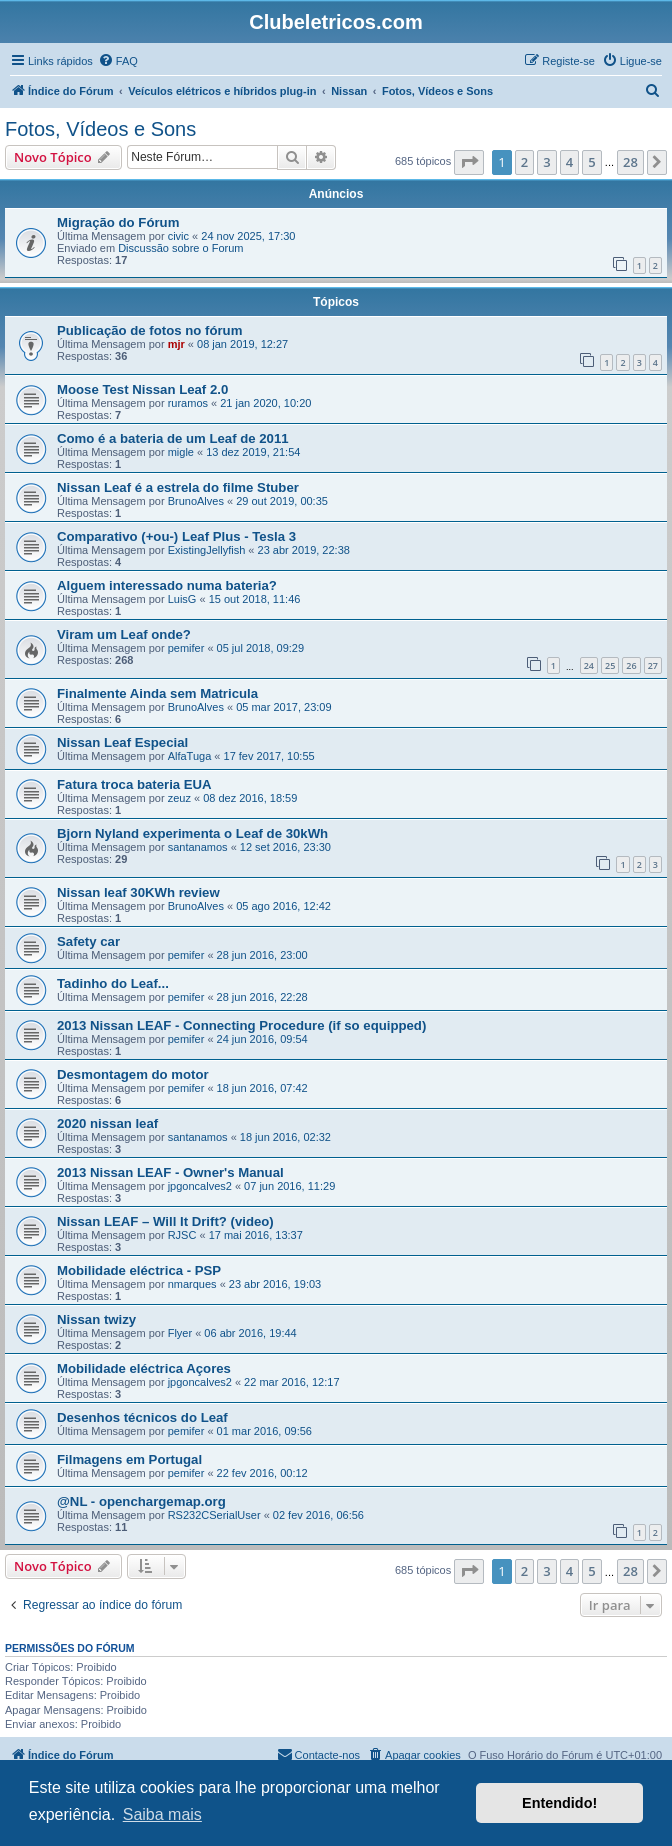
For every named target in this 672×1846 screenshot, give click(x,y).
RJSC (182, 1235)
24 (589, 665)
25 (610, 665)
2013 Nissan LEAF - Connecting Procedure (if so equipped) (241, 1025)
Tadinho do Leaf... (113, 983)
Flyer (180, 1333)
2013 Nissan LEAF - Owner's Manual (170, 1172)
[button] (469, 162)
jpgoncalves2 (200, 1186)
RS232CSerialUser (214, 1515)
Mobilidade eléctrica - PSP (139, 1270)
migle (181, 452)
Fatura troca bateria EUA (134, 784)
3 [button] (546, 162)
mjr (176, 344)
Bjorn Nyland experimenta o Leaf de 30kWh (192, 833)
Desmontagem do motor (133, 1074)
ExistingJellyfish (207, 550)
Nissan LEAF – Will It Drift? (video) (165, 1221)
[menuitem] (118, 61)
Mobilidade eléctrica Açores (144, 1368)
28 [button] (630, 162)
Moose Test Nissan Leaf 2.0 (142, 389)
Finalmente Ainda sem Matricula (157, 693)
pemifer (186, 648)
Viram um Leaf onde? (124, 634)
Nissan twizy (96, 1319)
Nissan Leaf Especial (122, 742)
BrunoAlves (196, 501)
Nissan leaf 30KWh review (138, 892)
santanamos (198, 847)
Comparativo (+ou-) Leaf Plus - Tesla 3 (176, 536)
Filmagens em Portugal (129, 1459)
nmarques (192, 1284)
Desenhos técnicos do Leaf (142, 1417)
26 (631, 665)
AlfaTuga (190, 756)
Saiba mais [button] (162, 1814)
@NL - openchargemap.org (141, 1501)
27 (653, 665)
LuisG (182, 599)
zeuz (179, 798)
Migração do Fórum (118, 222)
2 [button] (524, 162)
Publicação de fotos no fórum (149, 330)
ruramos (188, 403)
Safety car (88, 941)
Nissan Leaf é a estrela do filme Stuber (178, 487)
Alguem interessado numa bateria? (167, 585)
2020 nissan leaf (107, 1123)
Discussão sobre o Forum (180, 248)
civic (178, 236)
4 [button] (569, 162)
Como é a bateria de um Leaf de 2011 (173, 438)
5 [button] (591, 162)
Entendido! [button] (559, 1803)
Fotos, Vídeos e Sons (100, 129)
